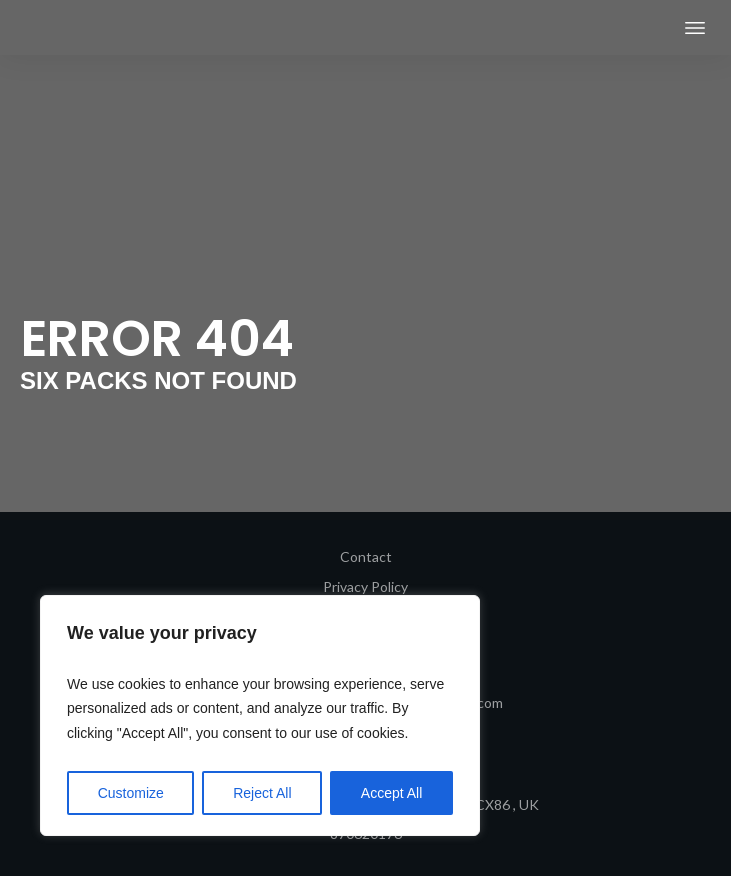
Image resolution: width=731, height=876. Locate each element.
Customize (131, 793)
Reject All (262, 793)
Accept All (391, 793)
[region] (260, 716)
